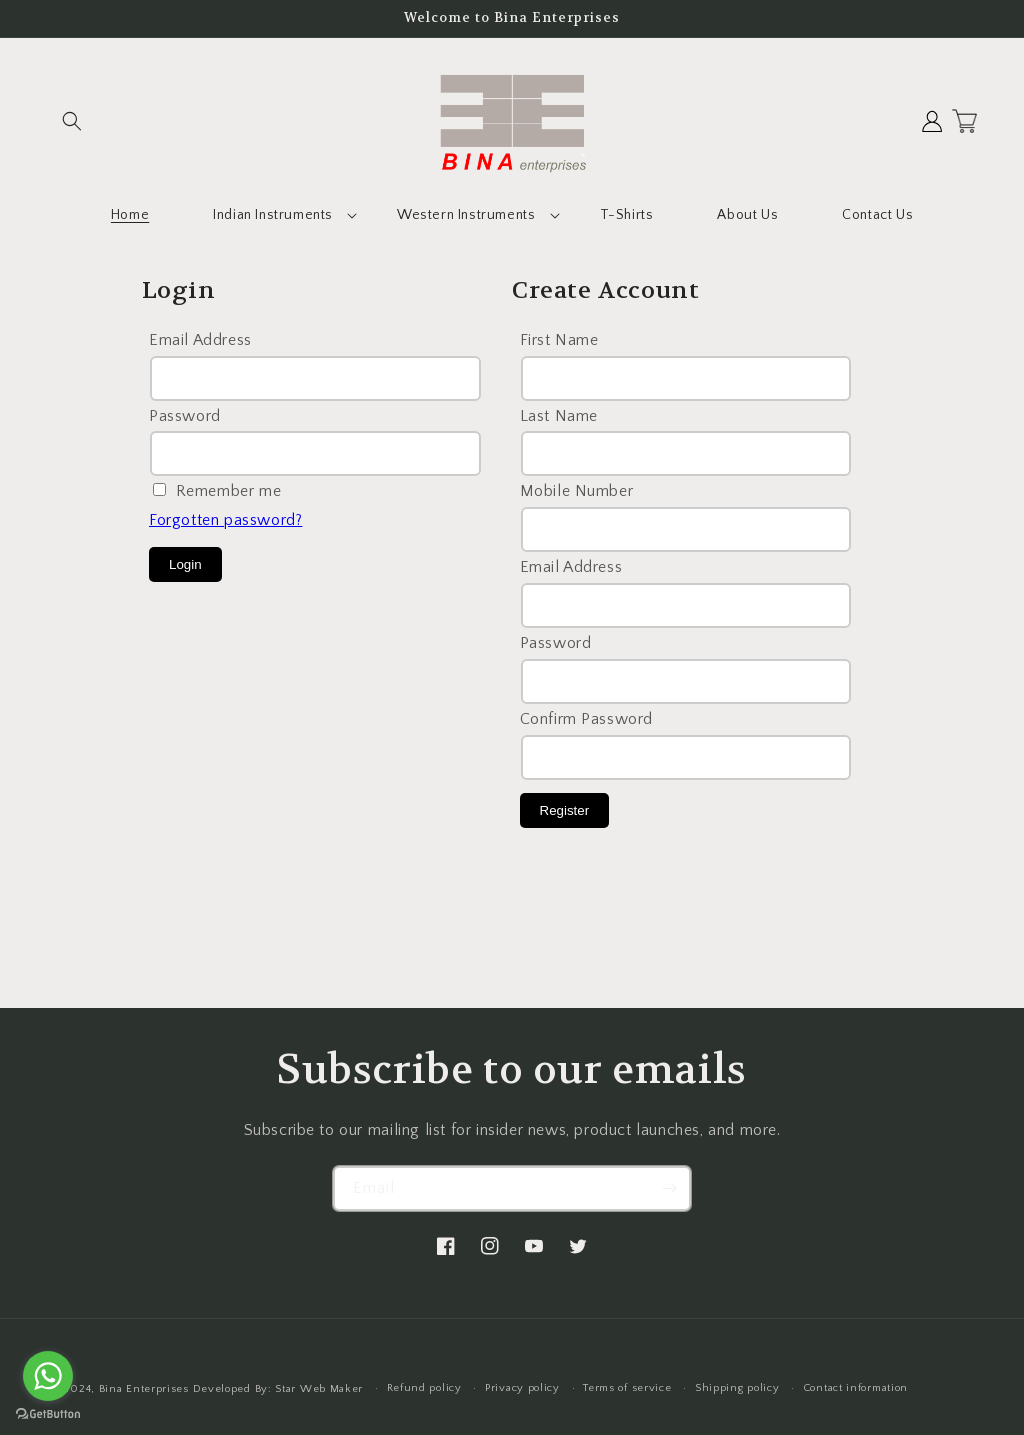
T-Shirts (627, 215)
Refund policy (424, 1388)
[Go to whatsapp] (48, 1376)
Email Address (200, 340)
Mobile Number (577, 491)
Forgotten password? (225, 520)
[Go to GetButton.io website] (48, 1414)
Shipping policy (737, 1388)
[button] (72, 121)
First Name (559, 340)
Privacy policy (522, 1388)
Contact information (855, 1388)
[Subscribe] (669, 1188)
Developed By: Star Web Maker (278, 1389)
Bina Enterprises (146, 1389)
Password (185, 416)
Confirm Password (587, 719)
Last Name (559, 416)
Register (565, 810)
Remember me (229, 491)
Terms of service (627, 1388)
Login (185, 564)
